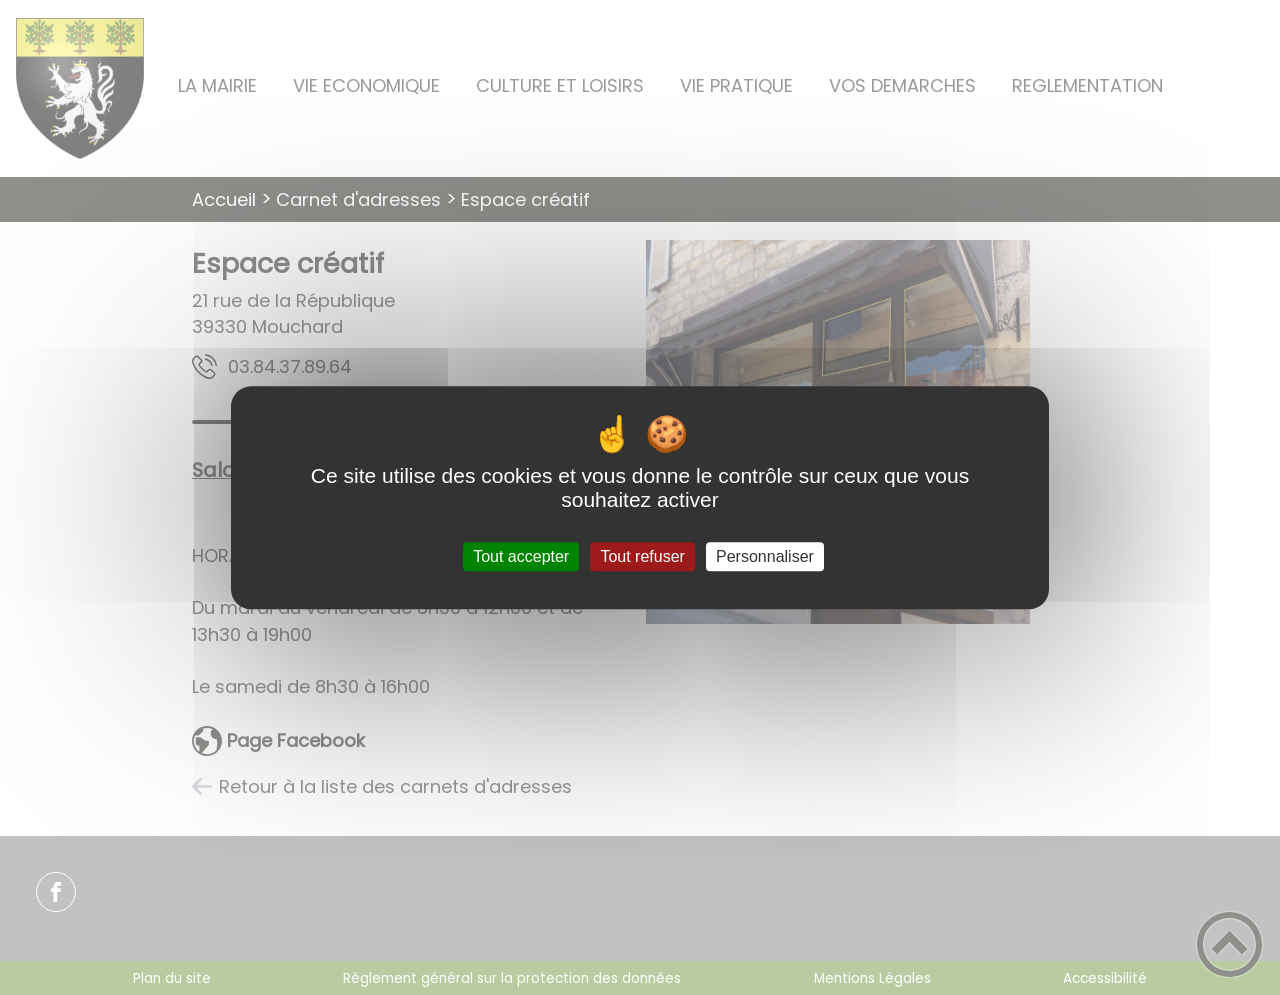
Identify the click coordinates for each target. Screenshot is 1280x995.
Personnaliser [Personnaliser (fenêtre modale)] (765, 556)
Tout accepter (521, 556)
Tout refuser (642, 556)
